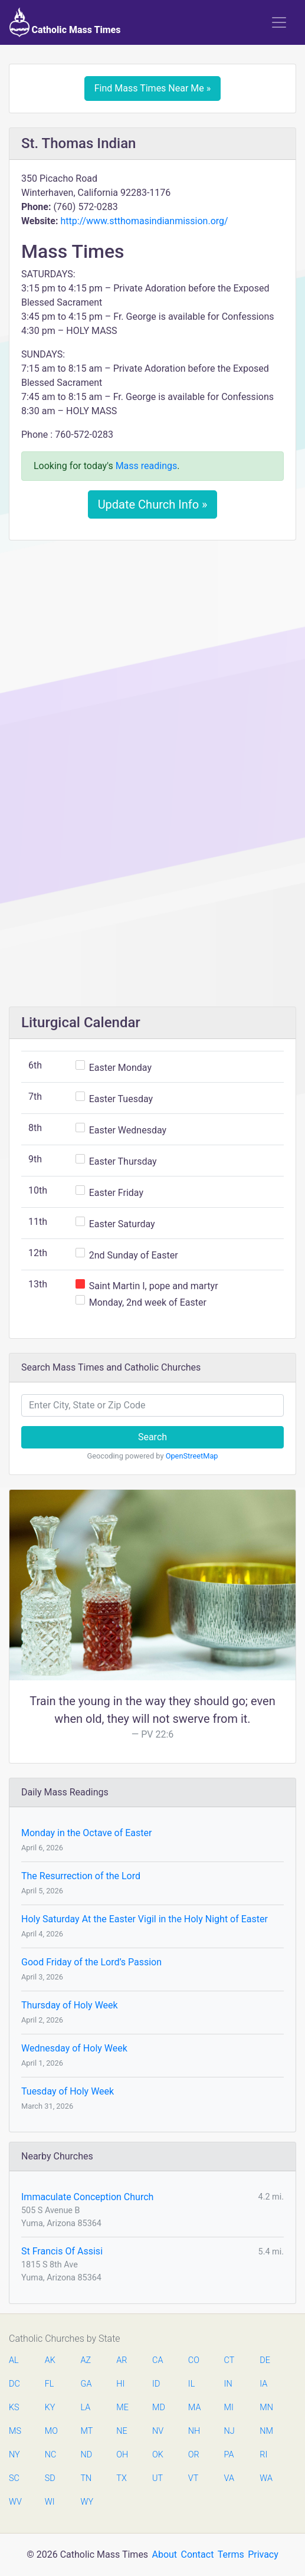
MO (51, 2431)
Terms (231, 2554)
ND (87, 2455)
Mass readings (147, 465)
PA (229, 2455)
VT (193, 2478)
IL (191, 2384)
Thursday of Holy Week (69, 2005)
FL (49, 2384)
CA (157, 2360)
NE (121, 2431)
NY (14, 2455)
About (165, 2554)
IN (228, 2384)
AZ (86, 2360)
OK (157, 2455)
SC (14, 2478)
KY (50, 2408)
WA (265, 2478)
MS (15, 2431)
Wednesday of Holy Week (74, 2048)
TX (121, 2478)
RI (263, 2455)
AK (50, 2360)
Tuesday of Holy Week (67, 2091)
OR (193, 2455)
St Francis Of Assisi (62, 2251)
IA (263, 2384)
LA (86, 2408)
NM (265, 2431)
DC (14, 2384)
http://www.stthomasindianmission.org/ (144, 221)
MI (229, 2408)
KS (14, 2408)
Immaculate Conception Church (87, 2197)
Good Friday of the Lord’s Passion (91, 1962)
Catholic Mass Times (65, 22)
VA (229, 2478)
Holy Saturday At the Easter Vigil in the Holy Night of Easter (144, 1919)
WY (87, 2502)
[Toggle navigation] (279, 22)
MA (194, 2408)
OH (122, 2455)
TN (86, 2478)
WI (50, 2502)
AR (121, 2360)
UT (157, 2478)
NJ (229, 2431)
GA (86, 2384)
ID (156, 2384)
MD (158, 2408)
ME (122, 2408)
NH (194, 2431)
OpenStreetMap (192, 1455)
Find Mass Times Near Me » (152, 88)
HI (120, 2384)
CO (193, 2360)
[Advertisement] (152, 637)
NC (51, 2455)
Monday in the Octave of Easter (86, 1832)
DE (265, 2360)
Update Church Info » (153, 504)
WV (15, 2502)
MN (265, 2408)
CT (229, 2360)
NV (157, 2431)
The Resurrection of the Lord (80, 1876)
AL (14, 2360)
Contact (197, 2554)
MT (87, 2431)
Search (152, 1437)
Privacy (263, 2554)
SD (50, 2478)
